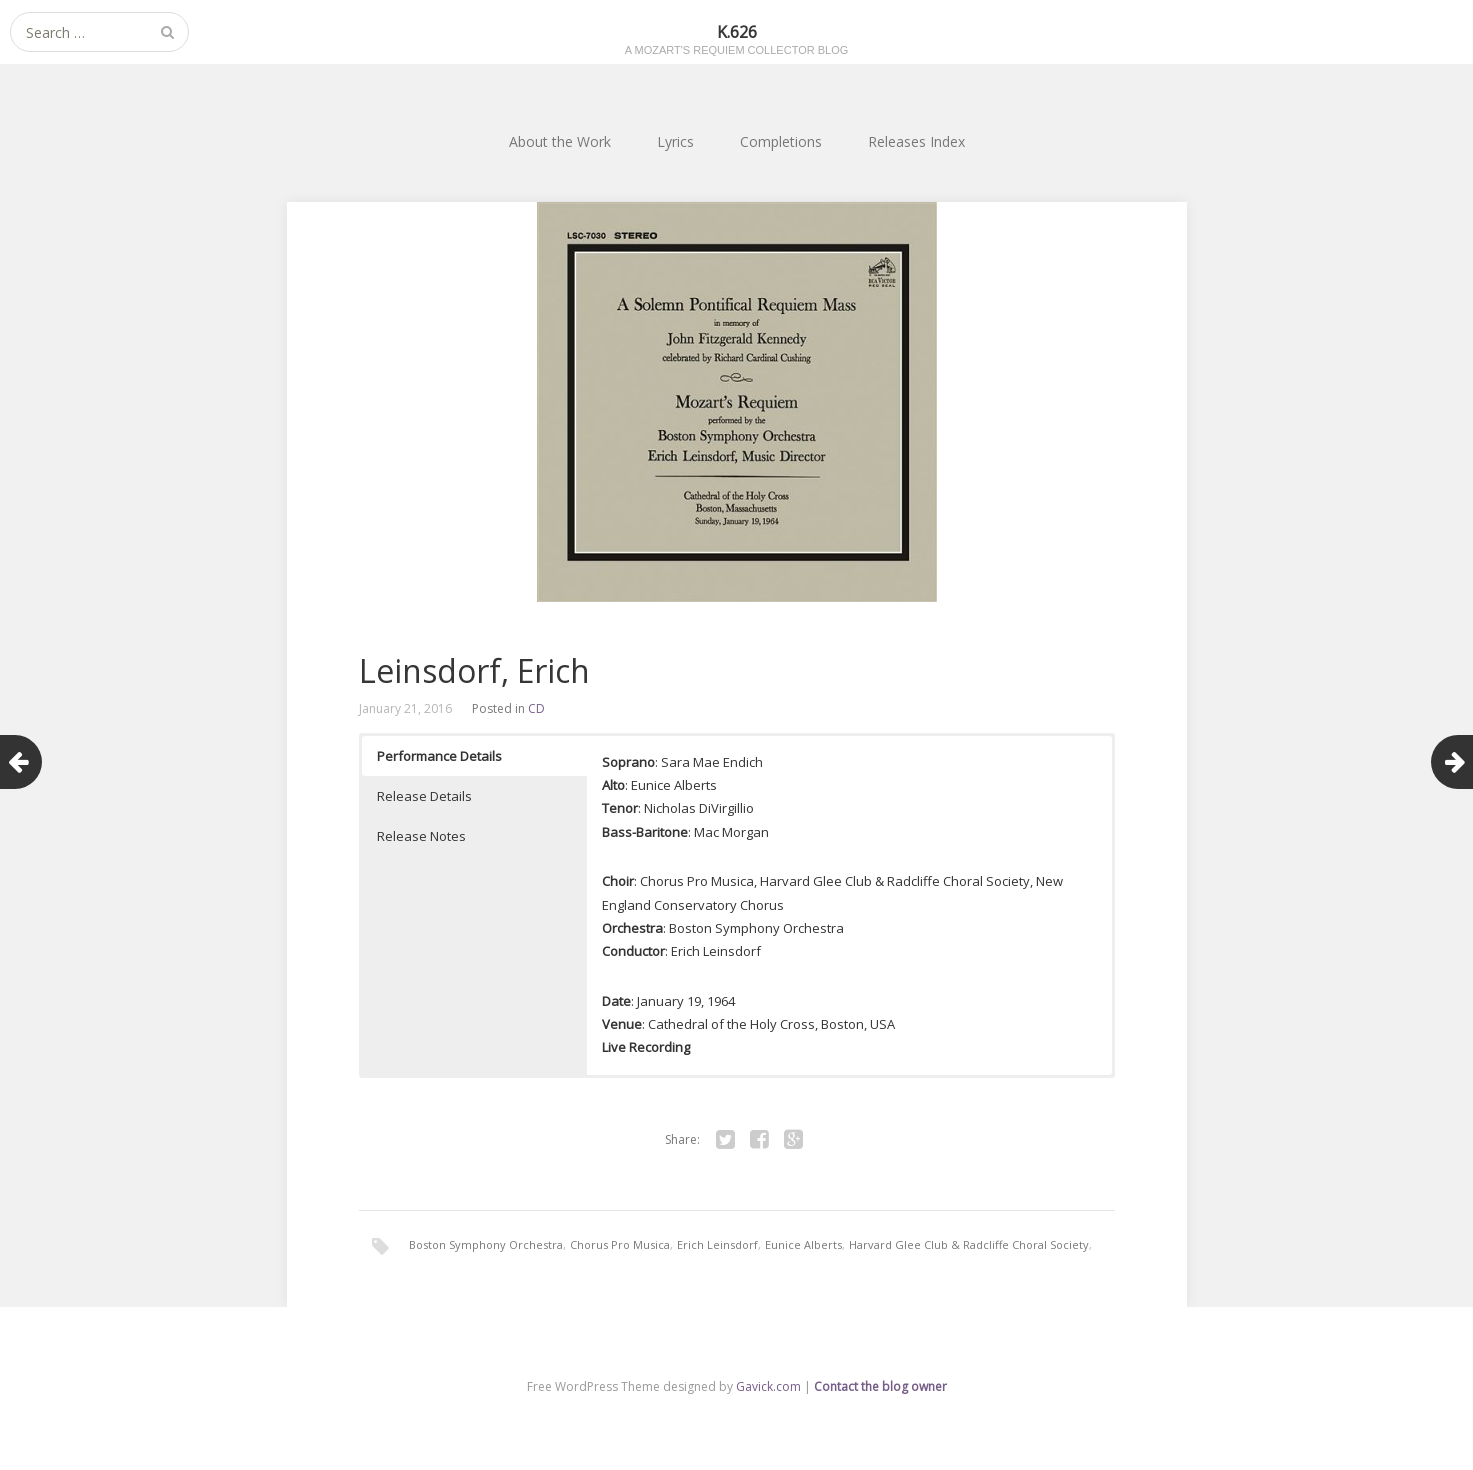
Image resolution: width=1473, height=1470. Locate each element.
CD (536, 708)
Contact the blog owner (880, 1386)
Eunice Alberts (803, 1244)
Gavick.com (768, 1386)
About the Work (560, 141)
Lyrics (675, 141)
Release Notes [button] (421, 836)
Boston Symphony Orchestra (486, 1244)
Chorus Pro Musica (620, 1244)
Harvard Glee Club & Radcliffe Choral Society (969, 1244)
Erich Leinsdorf (717, 1244)
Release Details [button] (424, 796)
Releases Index (916, 141)
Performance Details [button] (439, 756)
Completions (781, 141)
